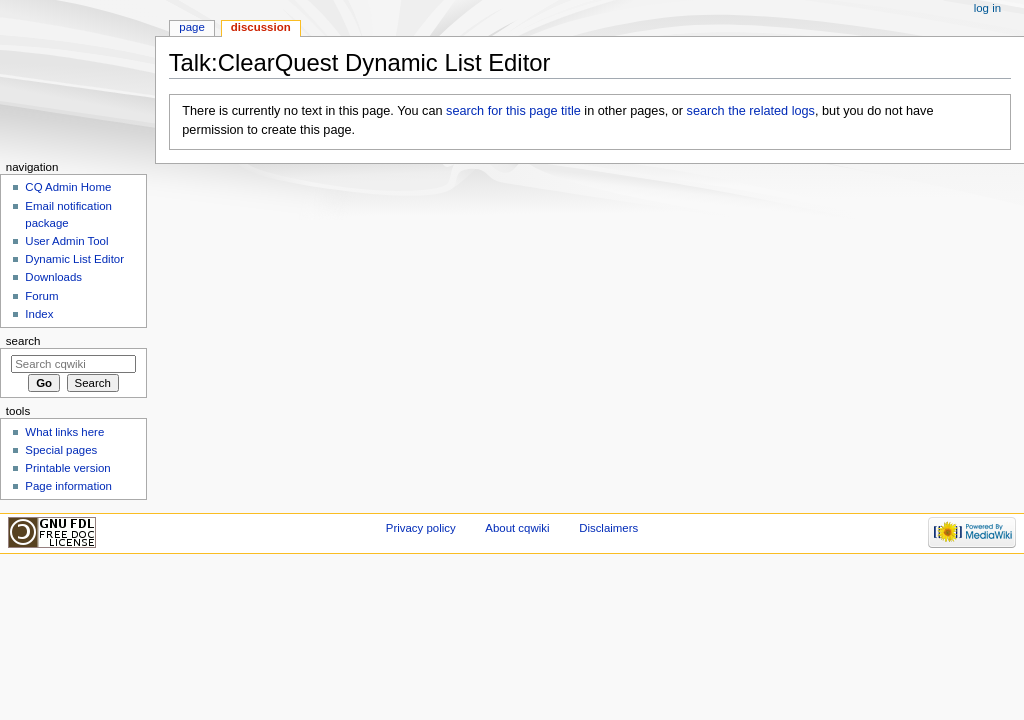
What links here (64, 432)
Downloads (53, 277)
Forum (41, 296)
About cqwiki (517, 528)
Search (23, 341)
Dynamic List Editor (74, 259)
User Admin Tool (66, 241)
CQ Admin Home (68, 187)
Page (191, 27)
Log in (987, 8)
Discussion (261, 27)
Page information (68, 486)
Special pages (61, 450)
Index (39, 314)
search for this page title (513, 111)
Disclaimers (608, 528)
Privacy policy (421, 528)
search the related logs (751, 111)
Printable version (67, 468)
